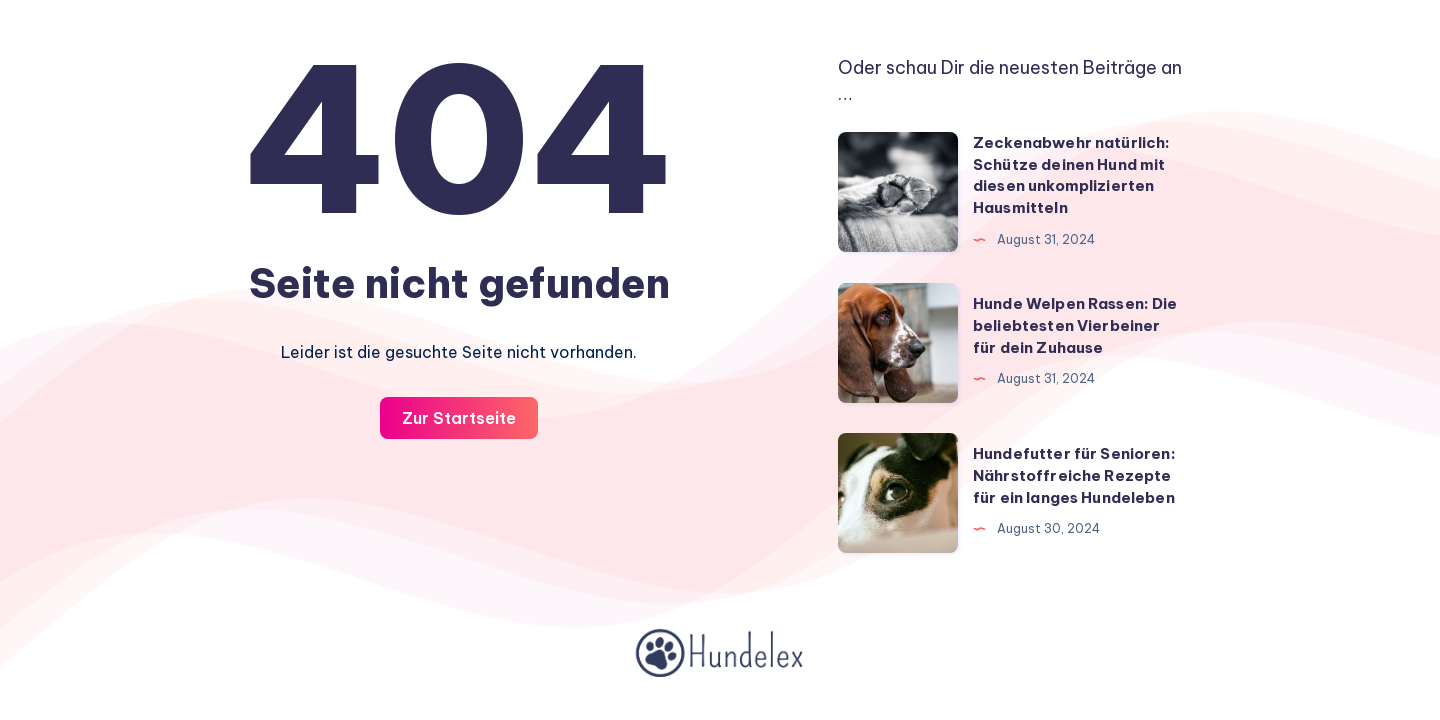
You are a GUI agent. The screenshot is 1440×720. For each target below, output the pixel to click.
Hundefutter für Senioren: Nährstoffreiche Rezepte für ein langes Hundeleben (1074, 475)
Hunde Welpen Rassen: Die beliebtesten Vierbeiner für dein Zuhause (1075, 325)
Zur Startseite (459, 418)
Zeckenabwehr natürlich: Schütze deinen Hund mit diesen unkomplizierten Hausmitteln (1071, 175)
